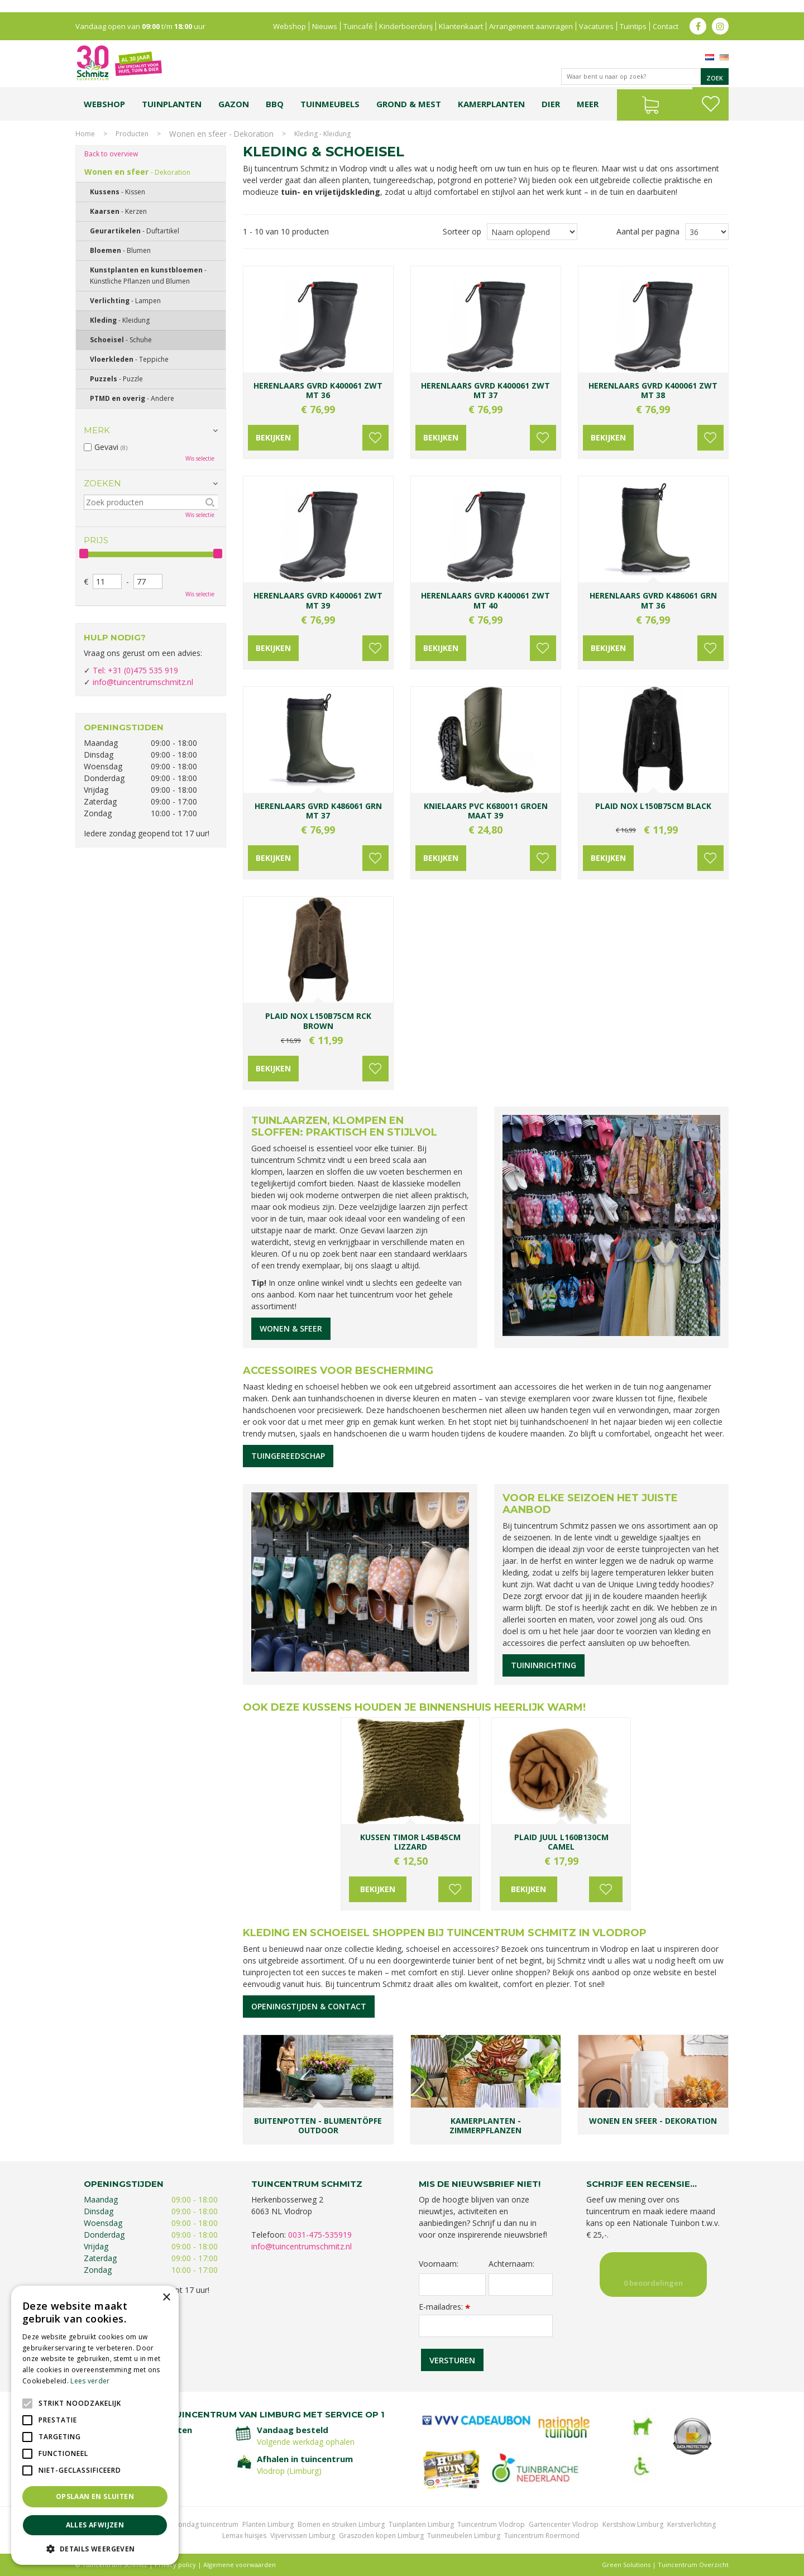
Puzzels (116, 379)
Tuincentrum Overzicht (693, 2564)
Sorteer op (462, 231)
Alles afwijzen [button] (95, 2525)
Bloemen (120, 250)
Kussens (117, 192)
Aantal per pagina (647, 231)
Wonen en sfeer (137, 171)
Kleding (120, 320)
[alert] (95, 2425)
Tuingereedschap (288, 1455)
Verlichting (125, 300)
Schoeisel (121, 339)
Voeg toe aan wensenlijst (368, 438)
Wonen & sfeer (291, 1328)
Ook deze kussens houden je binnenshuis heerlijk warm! (414, 1707)
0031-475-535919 (320, 2234)
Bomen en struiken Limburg (341, 2524)
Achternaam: (511, 2264)
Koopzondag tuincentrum (197, 2524)
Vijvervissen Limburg (302, 2535)
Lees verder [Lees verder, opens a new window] (89, 2381)
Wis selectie (199, 458)
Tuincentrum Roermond (542, 2535)
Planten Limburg (268, 2524)
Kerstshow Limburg (632, 2524)
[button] (95, 2548)
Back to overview (111, 154)
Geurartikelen (134, 231)
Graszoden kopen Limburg (381, 2535)
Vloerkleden (129, 359)
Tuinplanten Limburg (421, 2524)
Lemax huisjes (244, 2535)
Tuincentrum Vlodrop (491, 2524)
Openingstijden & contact (308, 2006)
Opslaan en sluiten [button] (95, 2496)
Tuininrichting (543, 1665)
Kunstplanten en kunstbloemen (148, 275)
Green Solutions (626, 2564)
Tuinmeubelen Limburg (463, 2535)
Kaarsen (118, 211)
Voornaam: (438, 2264)
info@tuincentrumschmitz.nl (143, 682)
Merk (97, 430)
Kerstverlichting (691, 2524)
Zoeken (102, 483)
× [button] (166, 2297)
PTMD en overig (132, 398)
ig (720, 14)
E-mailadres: (444, 2306)
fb (698, 14)
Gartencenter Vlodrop (564, 2524)
